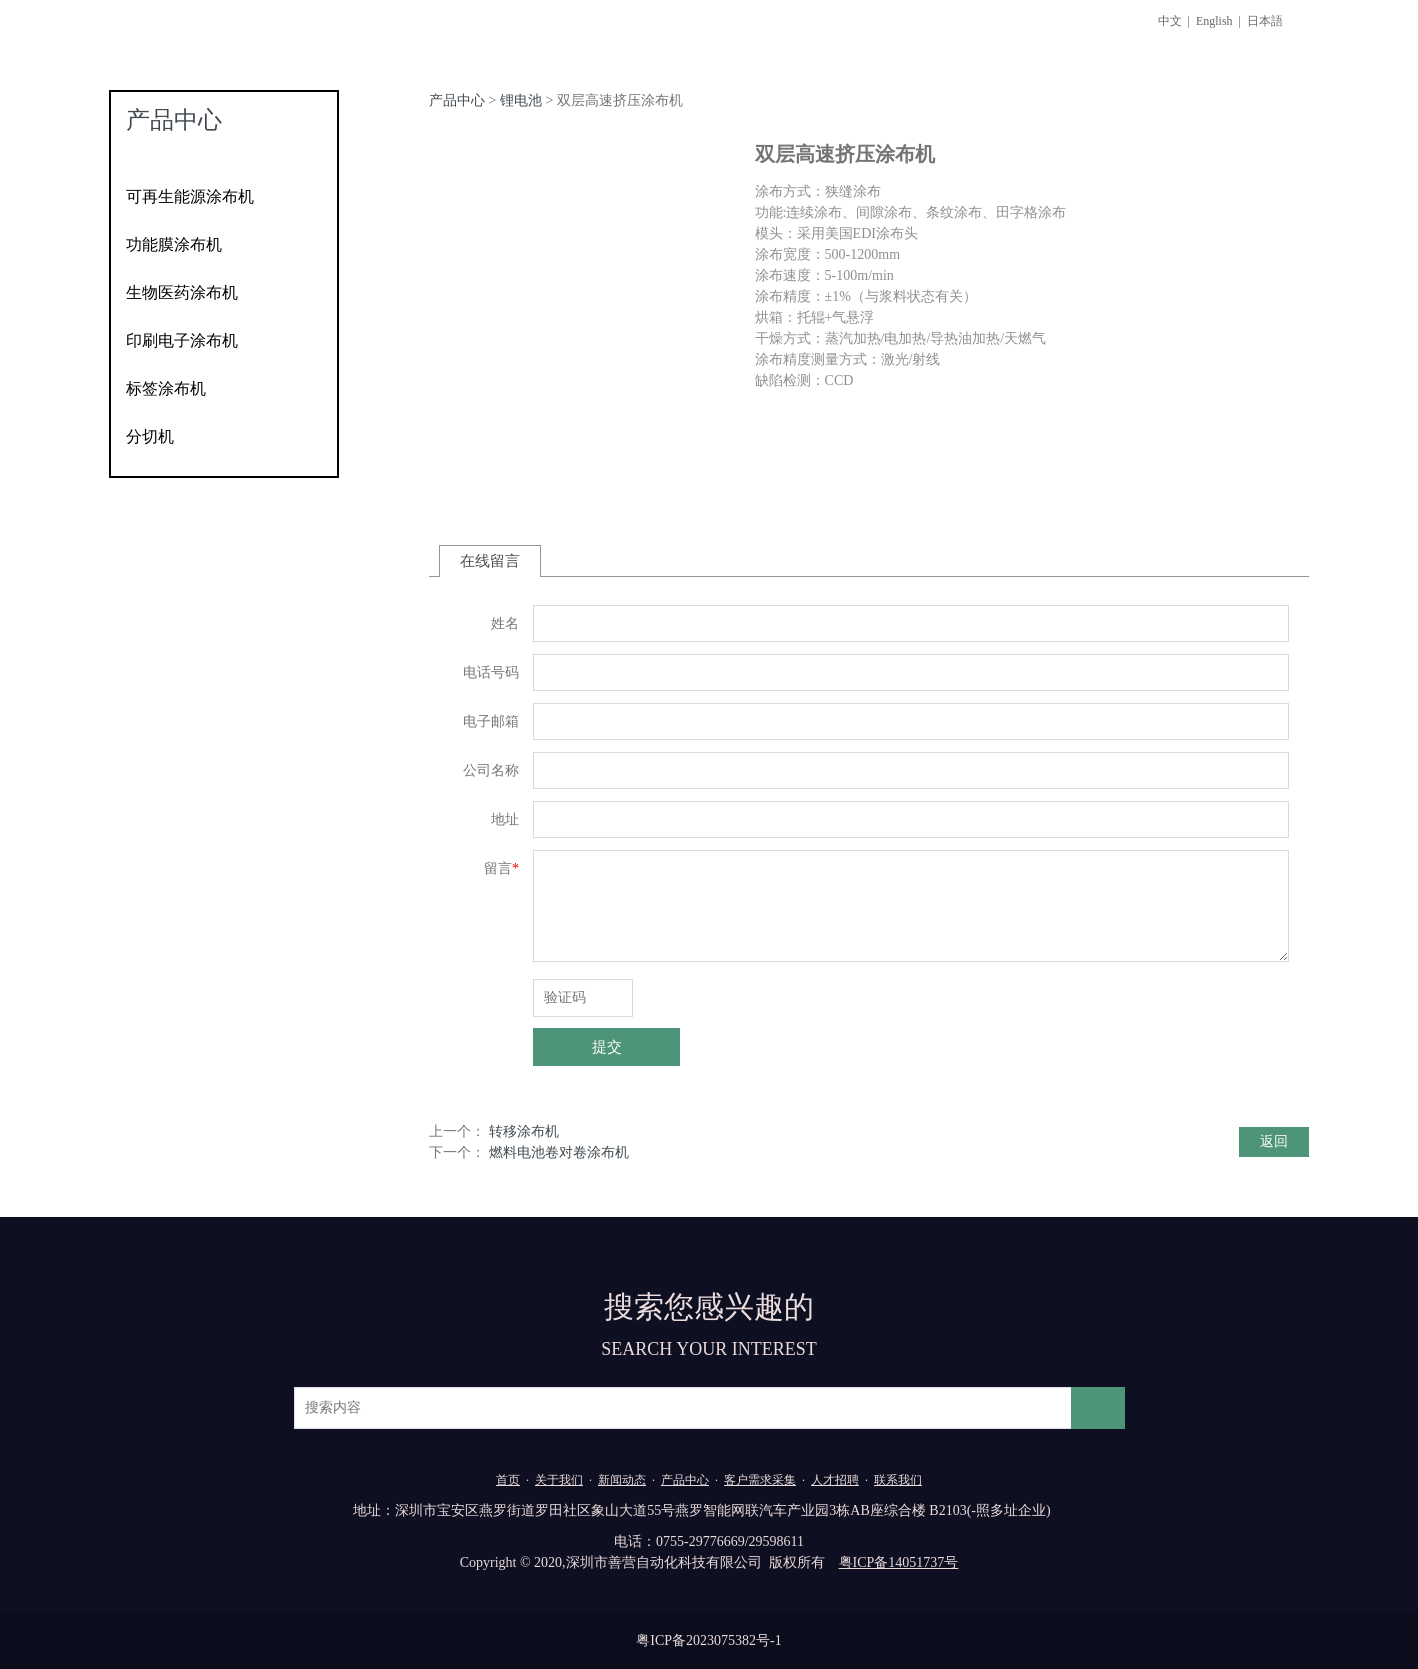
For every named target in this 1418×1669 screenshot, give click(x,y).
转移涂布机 (524, 1131)
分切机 (150, 436)
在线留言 (490, 560)
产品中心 (457, 100)
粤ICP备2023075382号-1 (708, 1640)
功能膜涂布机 (174, 244)
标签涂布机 (166, 388)
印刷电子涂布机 (182, 340)
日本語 (1265, 21)
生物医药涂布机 (182, 292)
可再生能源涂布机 (190, 196)
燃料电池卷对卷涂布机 (559, 1152)
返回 (1274, 1141)
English (1214, 21)
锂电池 (521, 100)
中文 (1170, 21)
